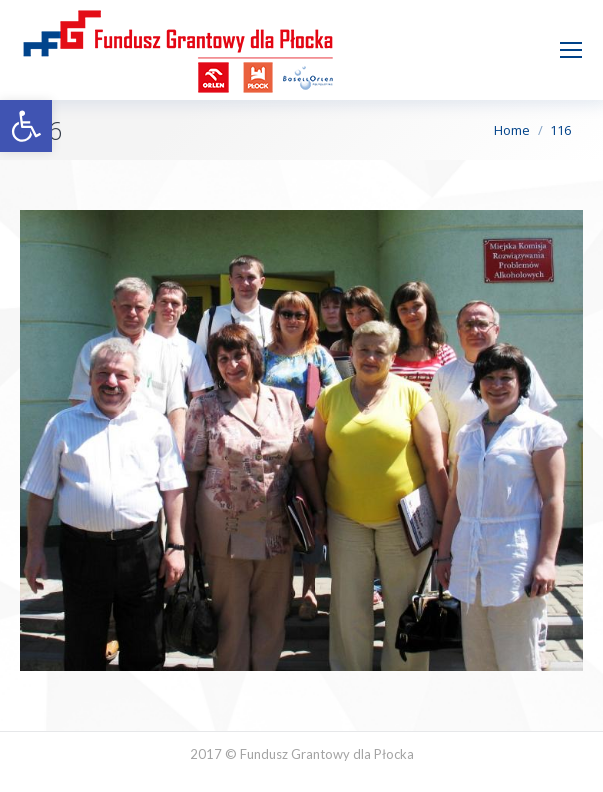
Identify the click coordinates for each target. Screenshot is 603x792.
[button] (26, 126)
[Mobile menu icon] (571, 50)
